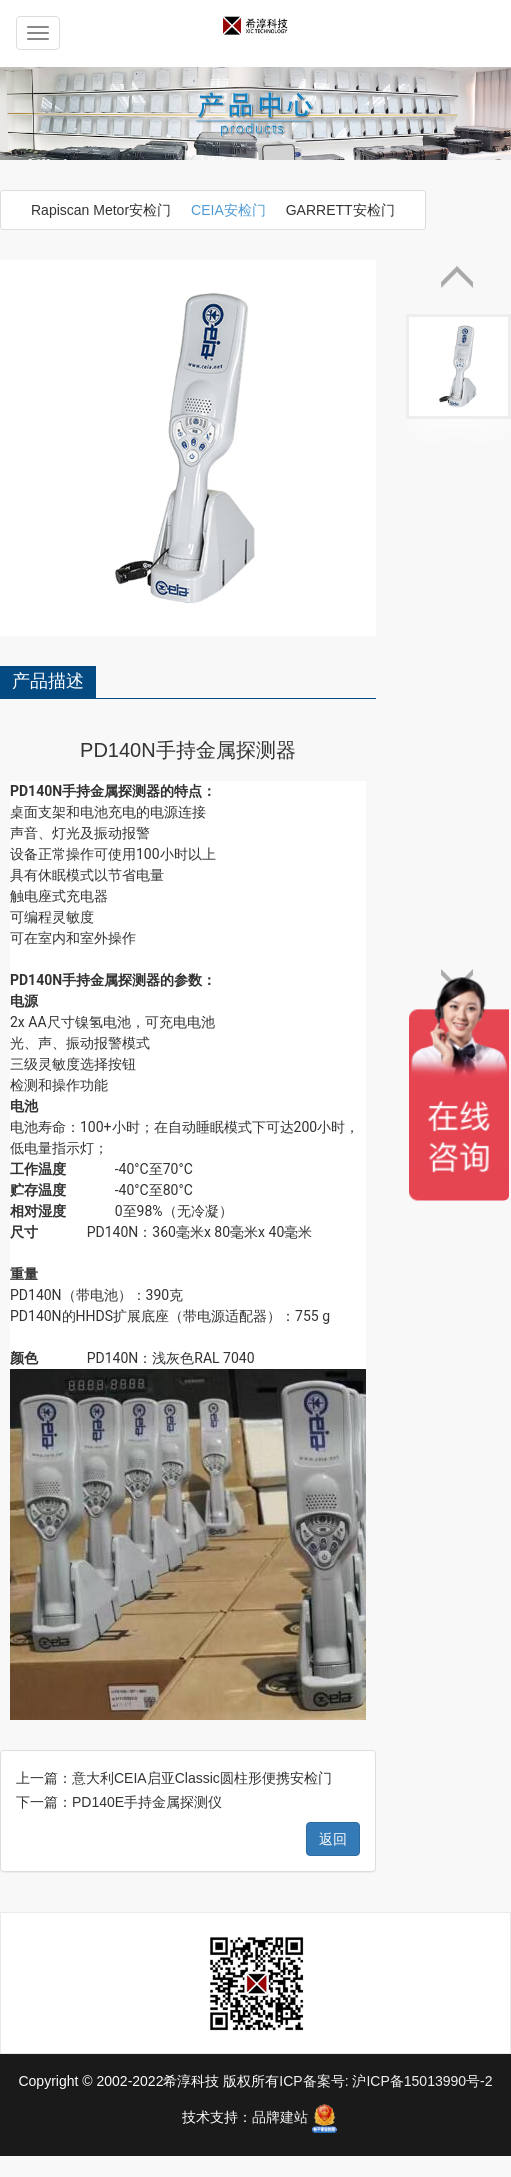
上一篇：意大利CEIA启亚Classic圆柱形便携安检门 (174, 1402)
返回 (333, 1463)
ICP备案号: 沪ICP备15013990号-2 (385, 1705)
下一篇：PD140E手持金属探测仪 (119, 1426)
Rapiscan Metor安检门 (101, 210)
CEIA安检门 (228, 210)
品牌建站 (280, 1741)
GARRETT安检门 (340, 210)
